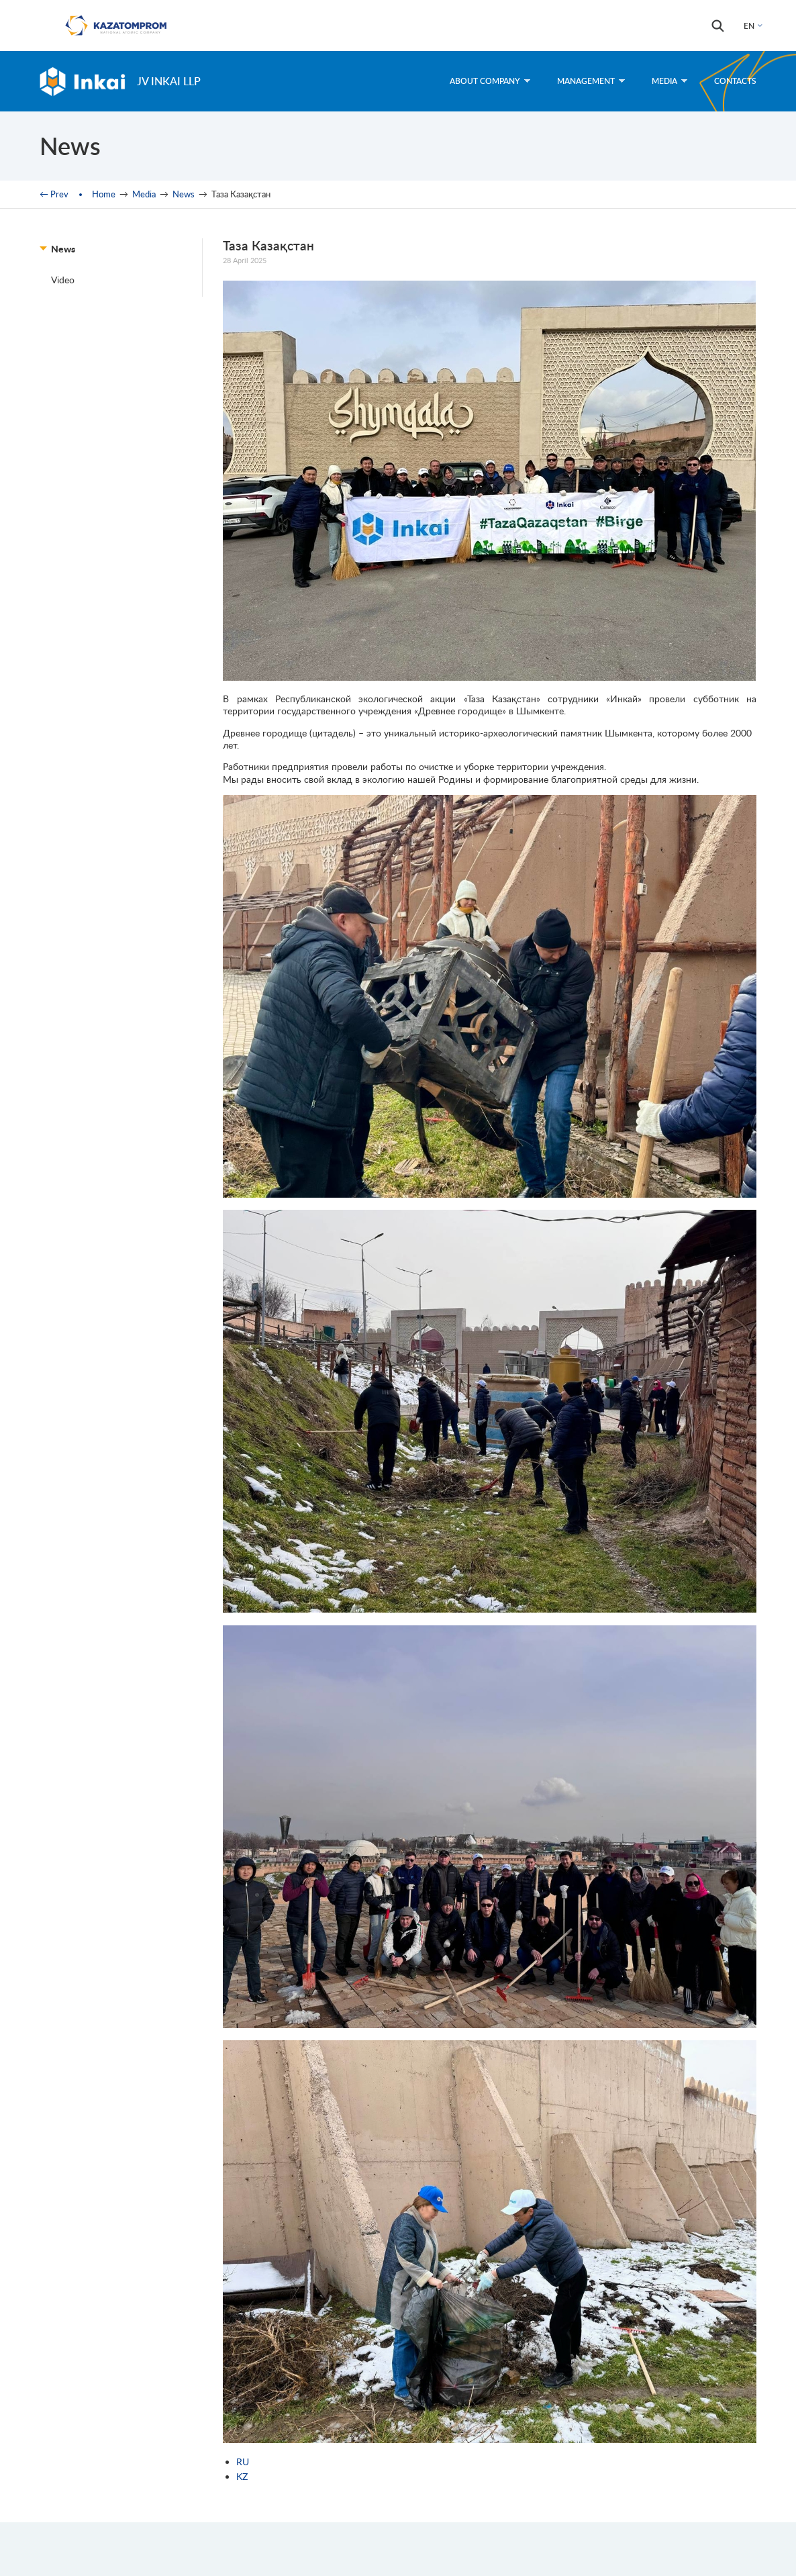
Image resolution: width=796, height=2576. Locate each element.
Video (62, 279)
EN (749, 26)
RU (242, 2461)
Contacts (735, 81)
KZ (242, 2476)
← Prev (54, 194)
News (183, 194)
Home (103, 194)
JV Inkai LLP (169, 81)
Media (669, 81)
